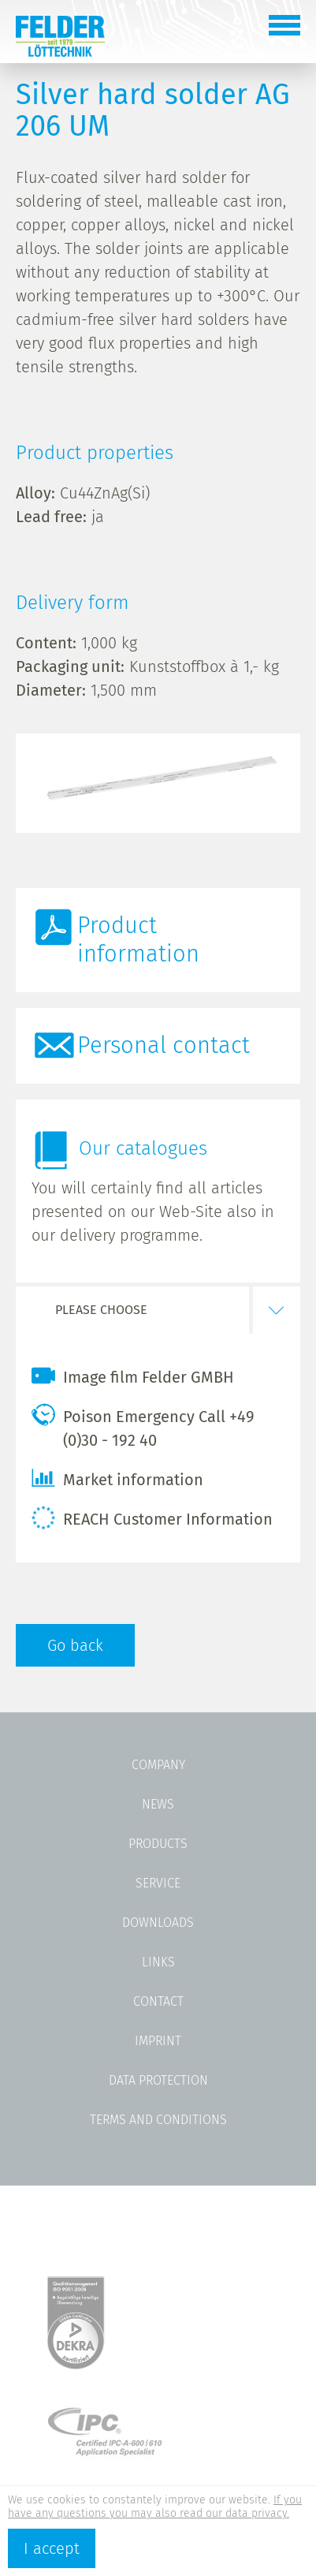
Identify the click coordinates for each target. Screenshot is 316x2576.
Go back (75, 1645)
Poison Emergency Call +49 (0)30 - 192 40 (143, 1426)
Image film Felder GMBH (133, 1375)
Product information (138, 940)
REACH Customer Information (152, 1517)
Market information (117, 1478)
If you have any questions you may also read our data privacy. (155, 2506)
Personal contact (163, 1045)
